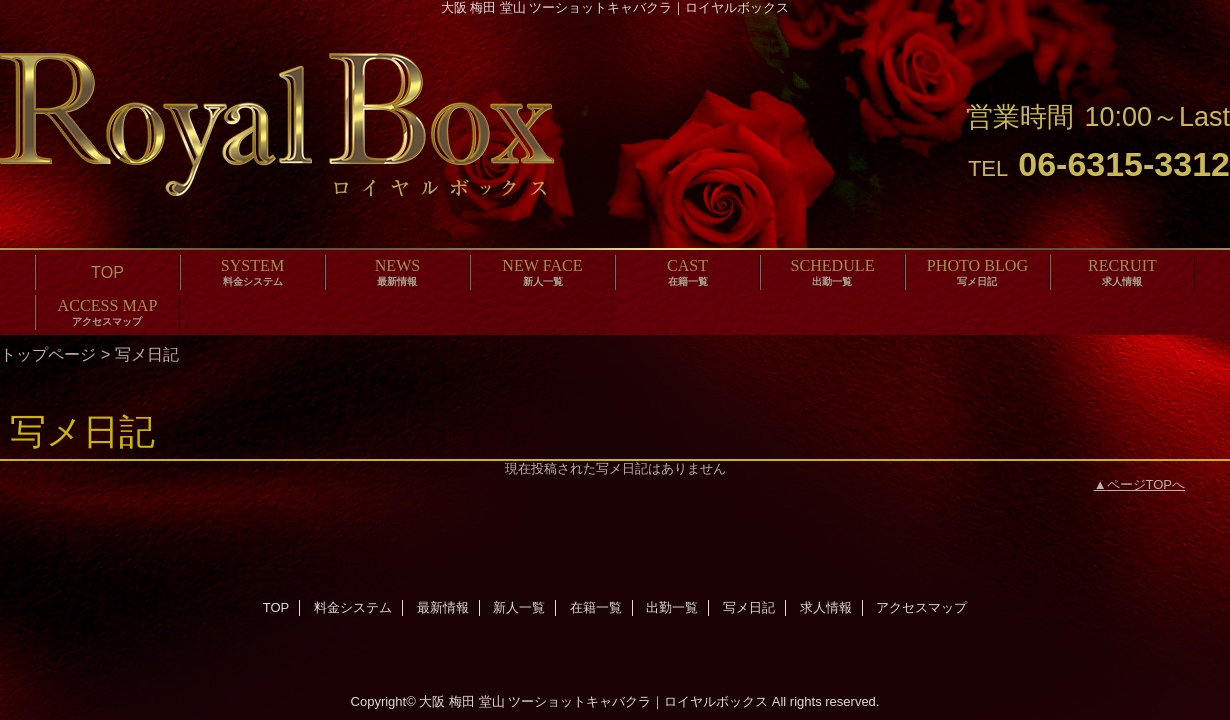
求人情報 (826, 607)
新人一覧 (519, 607)
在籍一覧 (596, 607)
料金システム (353, 607)
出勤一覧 (672, 607)
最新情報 (443, 607)
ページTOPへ (1146, 484)
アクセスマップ (921, 607)
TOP (107, 272)
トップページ (48, 354)
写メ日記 (749, 607)
